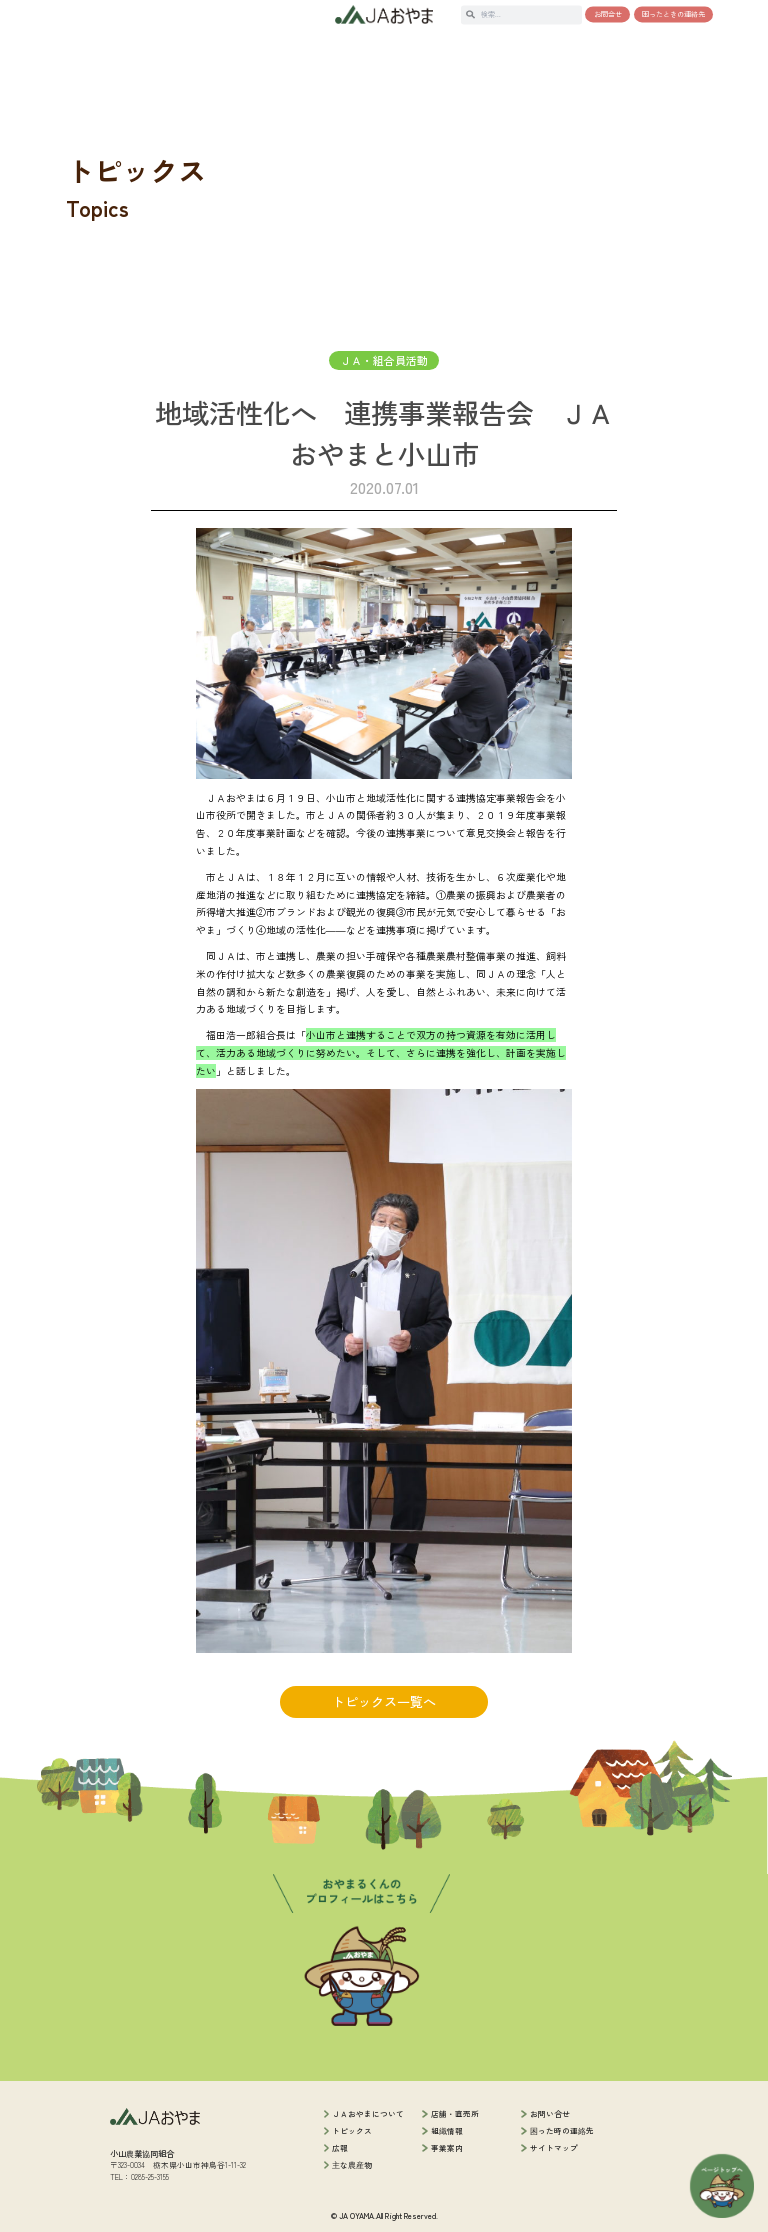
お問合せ (608, 14)
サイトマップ (554, 2147)
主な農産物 (352, 2164)
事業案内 (447, 2147)
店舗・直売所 (455, 2113)
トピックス (352, 2130)
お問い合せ (550, 2113)
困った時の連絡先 (562, 2130)
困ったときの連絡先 (673, 14)
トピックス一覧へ (384, 1701)
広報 (340, 2147)
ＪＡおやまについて (368, 2113)
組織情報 (447, 2130)
